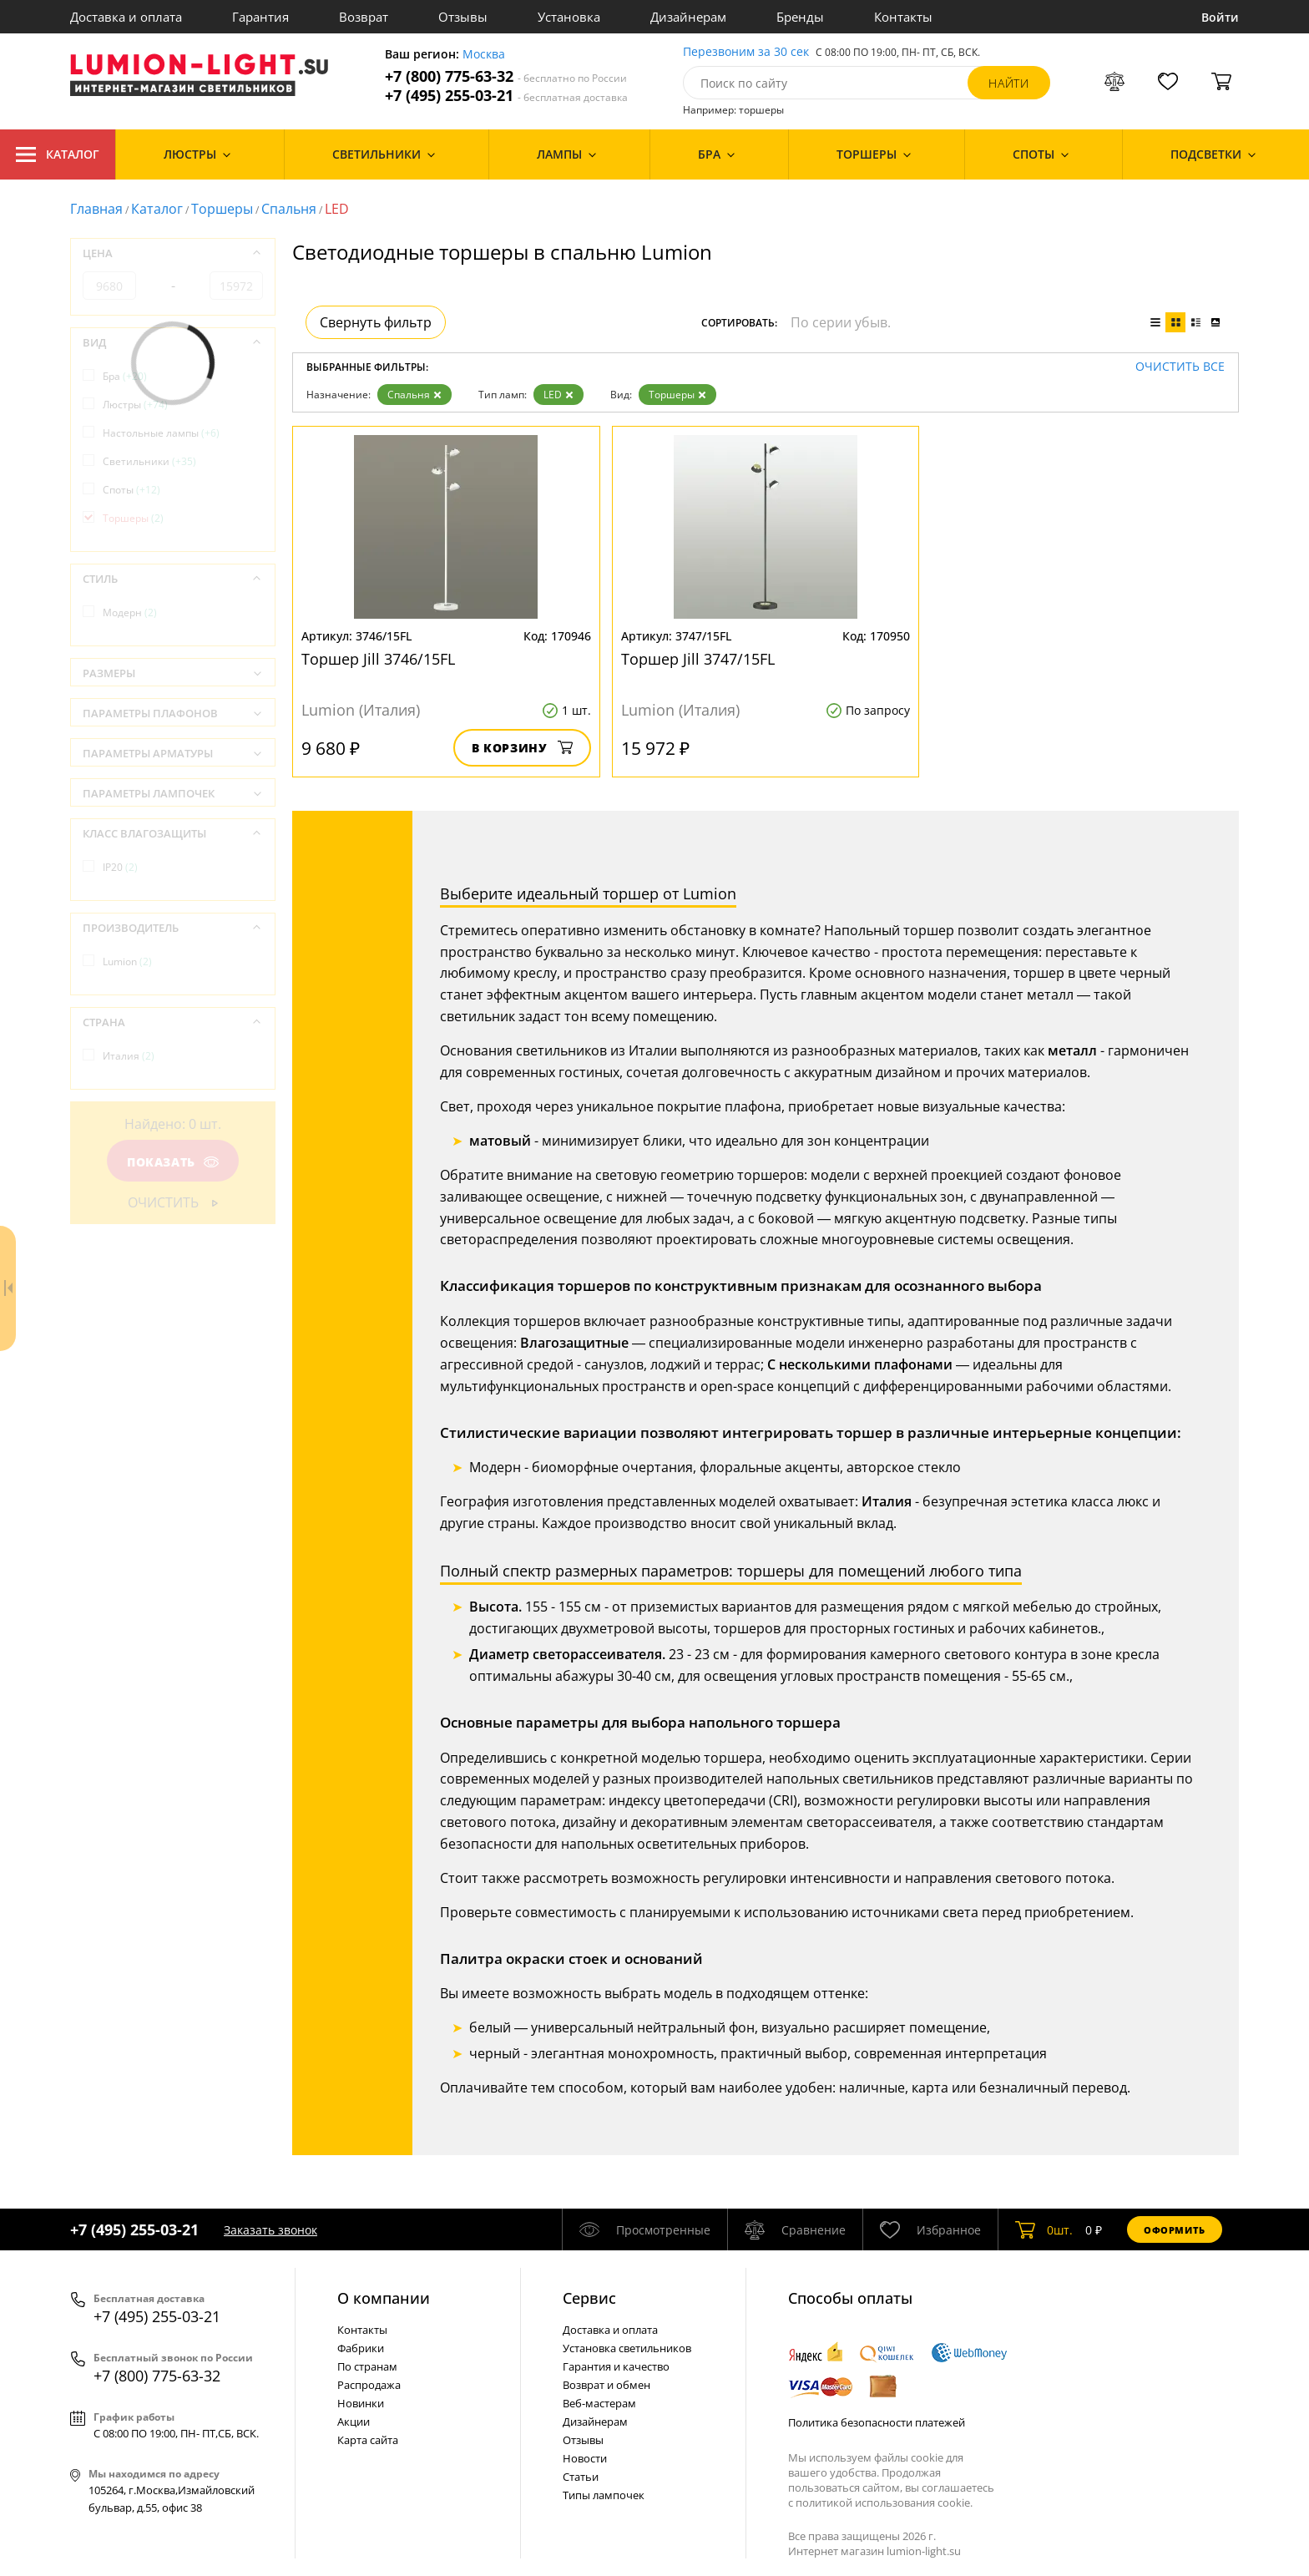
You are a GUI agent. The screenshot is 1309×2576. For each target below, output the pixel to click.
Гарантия (260, 16)
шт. (1044, 2229)
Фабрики (360, 2348)
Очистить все (1180, 367)
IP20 (120, 867)
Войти (1220, 17)
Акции (353, 2421)
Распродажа (369, 2384)
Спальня (288, 209)
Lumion (127, 961)
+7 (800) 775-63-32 (506, 76)
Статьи (581, 2476)
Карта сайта (367, 2439)
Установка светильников (627, 2348)
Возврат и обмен (606, 2384)
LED (558, 394)
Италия (128, 1056)
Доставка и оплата (126, 16)
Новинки (360, 2403)
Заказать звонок (270, 2230)
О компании (383, 2298)
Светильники (149, 461)
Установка (569, 16)
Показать (173, 1162)
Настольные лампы (161, 433)
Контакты (903, 16)
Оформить (1174, 2230)
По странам (367, 2366)
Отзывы (463, 16)
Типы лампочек (603, 2495)
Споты (131, 490)
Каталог (57, 154)
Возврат (363, 16)
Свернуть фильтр (376, 322)
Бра (125, 376)
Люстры (135, 404)
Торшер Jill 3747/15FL (698, 659)
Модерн (130, 612)
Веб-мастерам (599, 2403)
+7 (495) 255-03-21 (506, 95)
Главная (96, 209)
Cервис (589, 2298)
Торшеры (222, 209)
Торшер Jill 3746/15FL (378, 659)
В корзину (522, 748)
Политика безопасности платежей (876, 2422)
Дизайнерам (688, 16)
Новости (585, 2458)
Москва (483, 55)
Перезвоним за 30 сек (746, 52)
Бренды (800, 16)
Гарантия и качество (616, 2366)
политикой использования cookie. (884, 2502)
